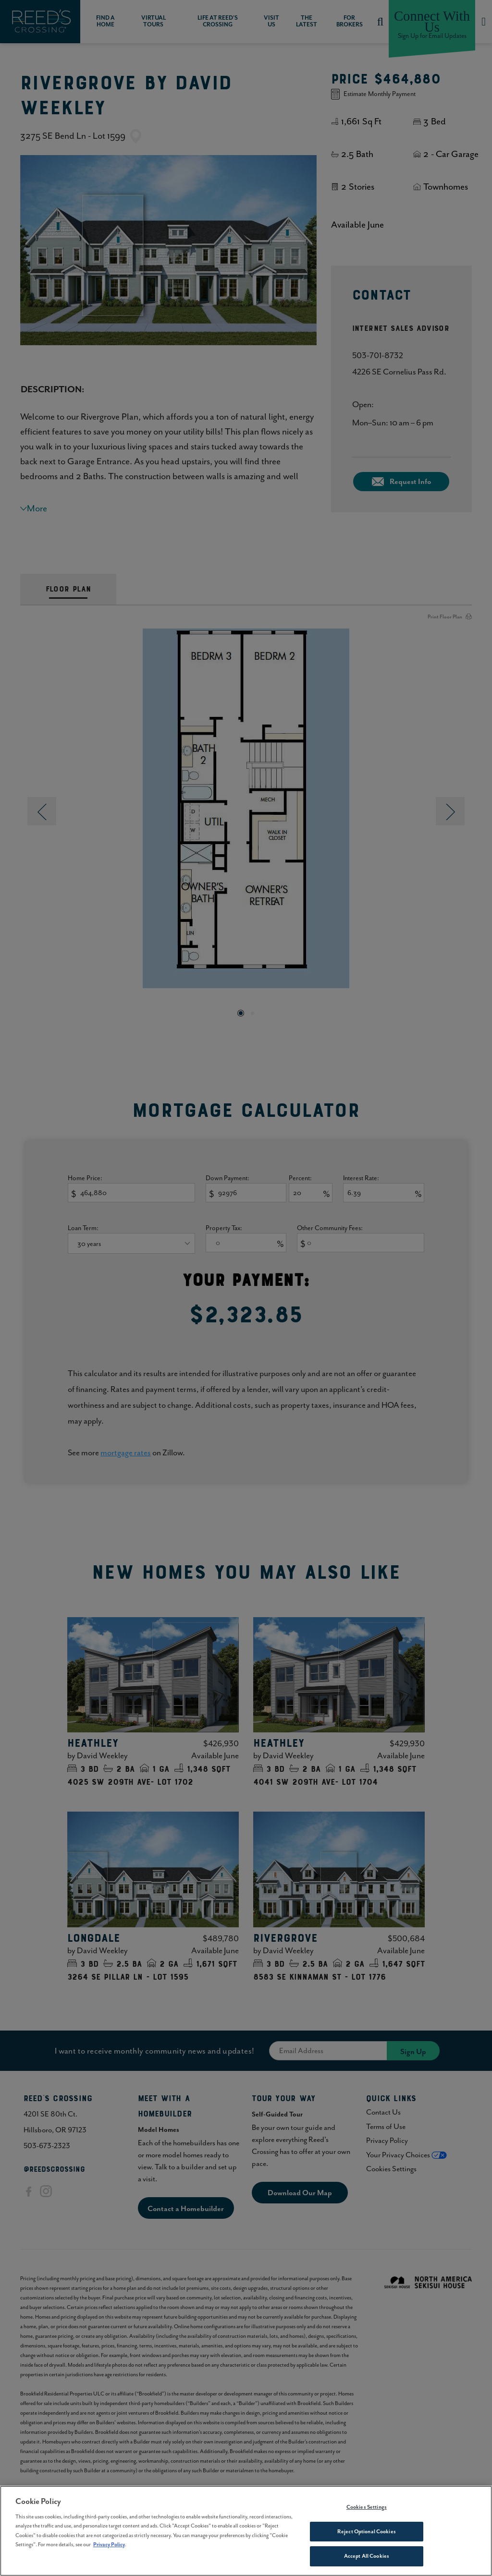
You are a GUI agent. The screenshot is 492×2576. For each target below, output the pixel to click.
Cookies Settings (366, 2512)
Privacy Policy (109, 2549)
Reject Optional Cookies (366, 2536)
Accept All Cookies (366, 2561)
